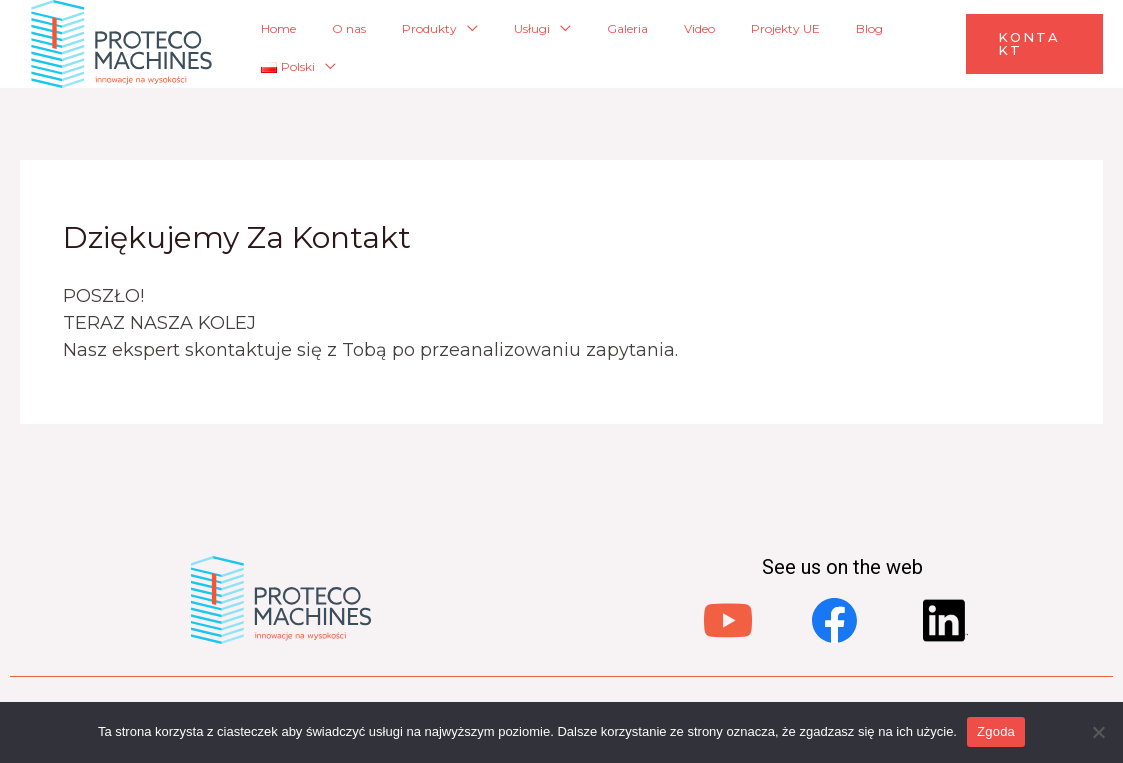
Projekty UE (756, 43)
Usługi (563, 43)
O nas (420, 43)
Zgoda (996, 731)
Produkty (480, 43)
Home (369, 43)
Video (690, 43)
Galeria (638, 43)
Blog (820, 43)
